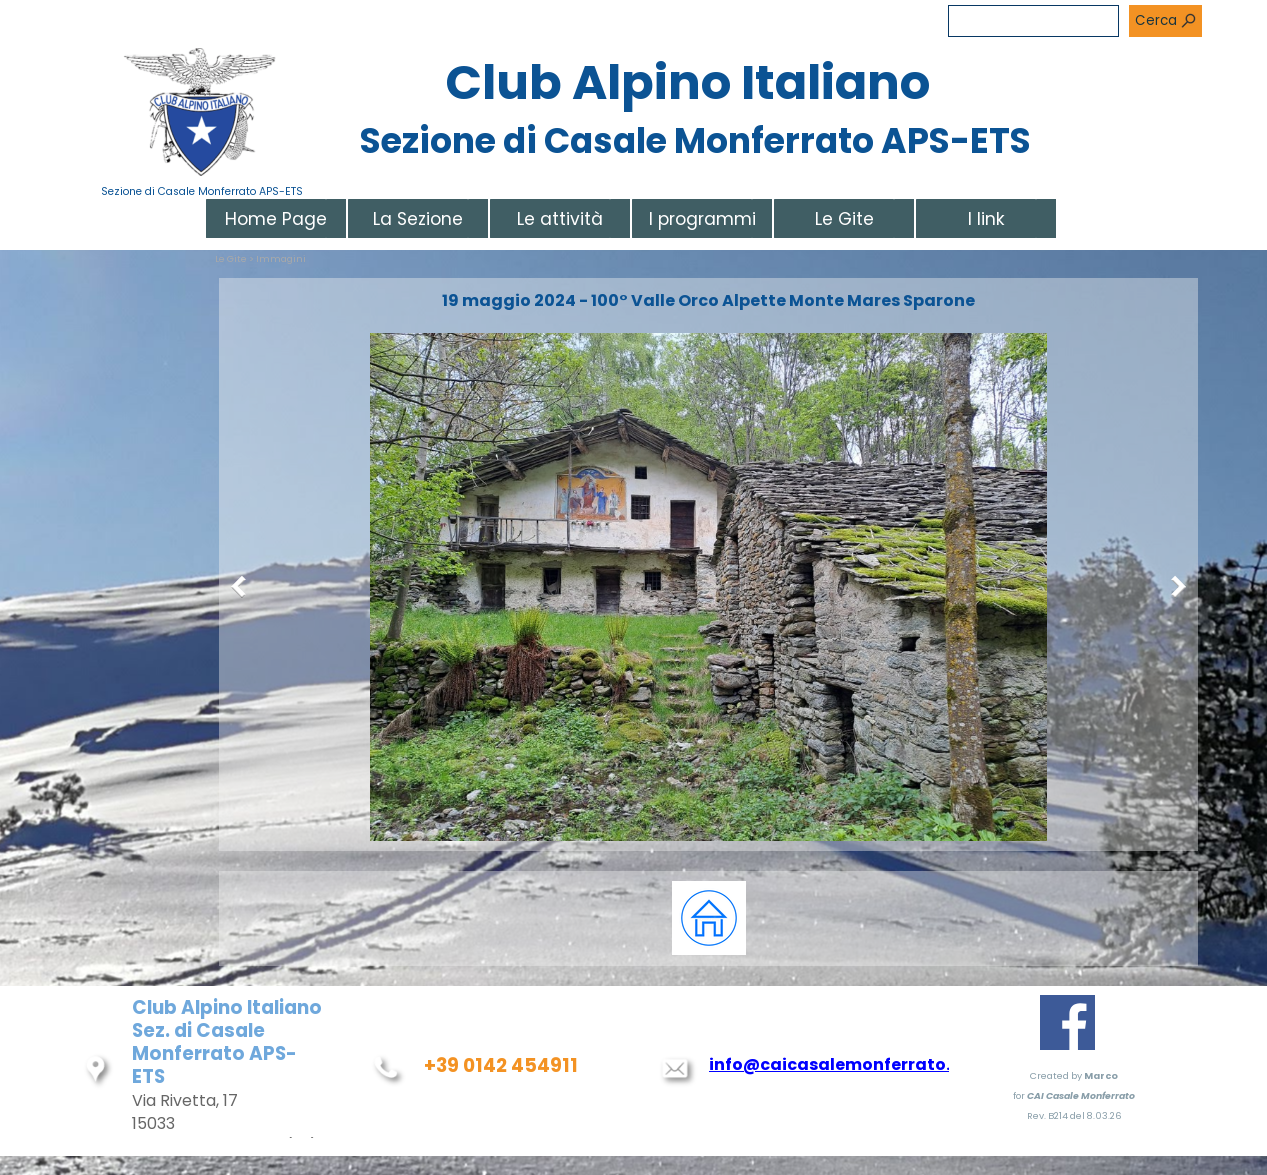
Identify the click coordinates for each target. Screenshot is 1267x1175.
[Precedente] (243, 587)
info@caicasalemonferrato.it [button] (836, 1064)
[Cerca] (1033, 21)
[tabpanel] (709, 918)
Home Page (276, 219)
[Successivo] (1174, 587)
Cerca (1156, 20)
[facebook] (1067, 1022)
